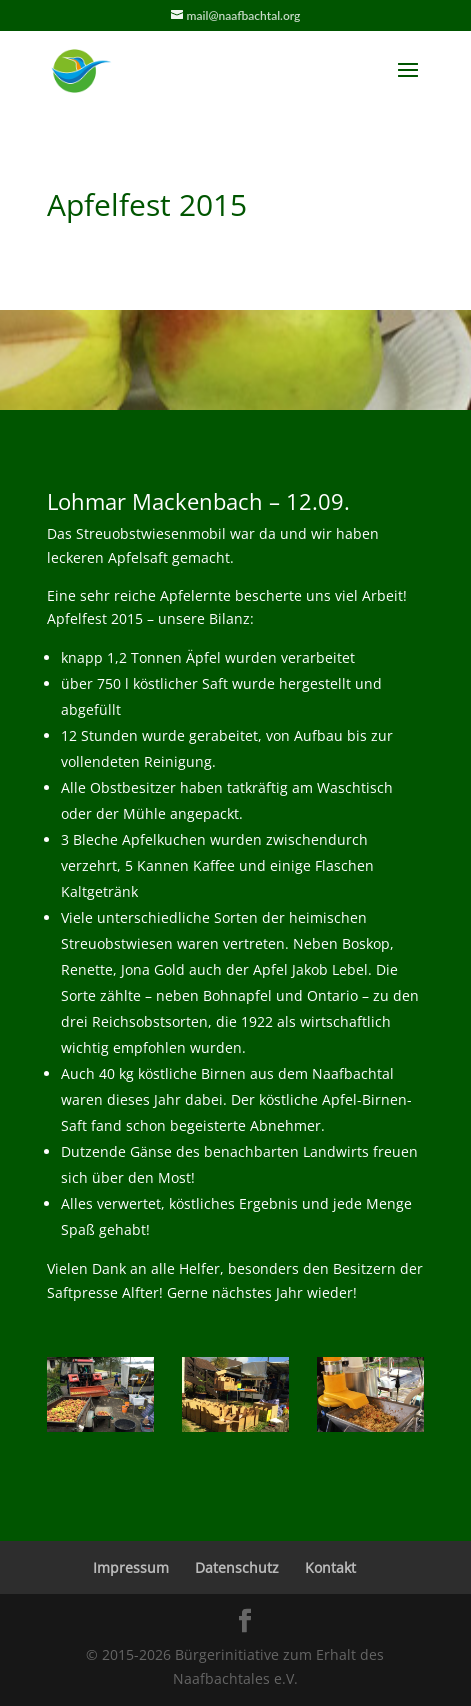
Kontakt (330, 1567)
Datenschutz (237, 1567)
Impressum (131, 1567)
